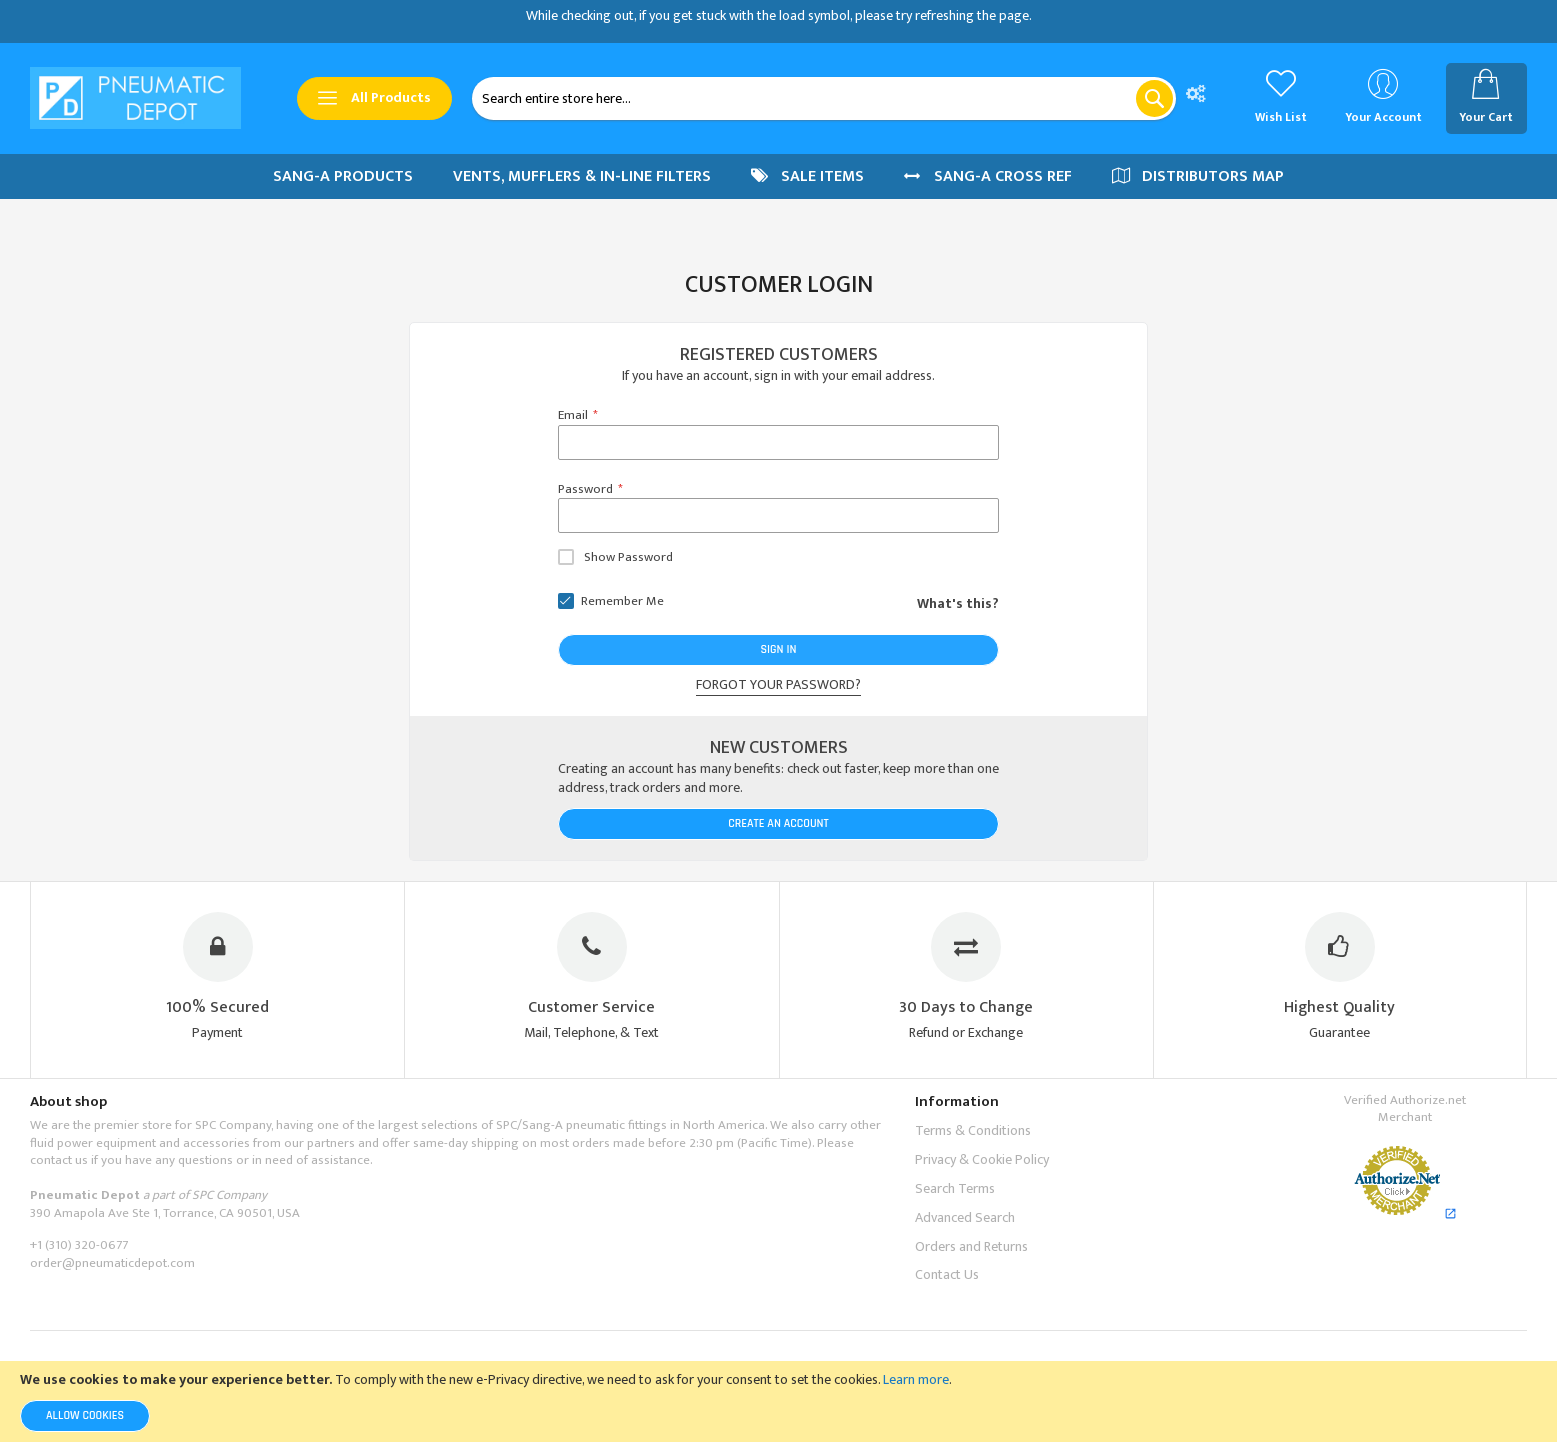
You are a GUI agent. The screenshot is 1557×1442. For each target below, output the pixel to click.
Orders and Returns (971, 1246)
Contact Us (947, 1274)
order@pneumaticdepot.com (112, 1263)
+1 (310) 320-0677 (79, 1245)
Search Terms (955, 1188)
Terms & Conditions (973, 1130)
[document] (778, 1401)
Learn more (916, 1379)
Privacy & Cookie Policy (982, 1159)
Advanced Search (965, 1217)
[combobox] (824, 98)
